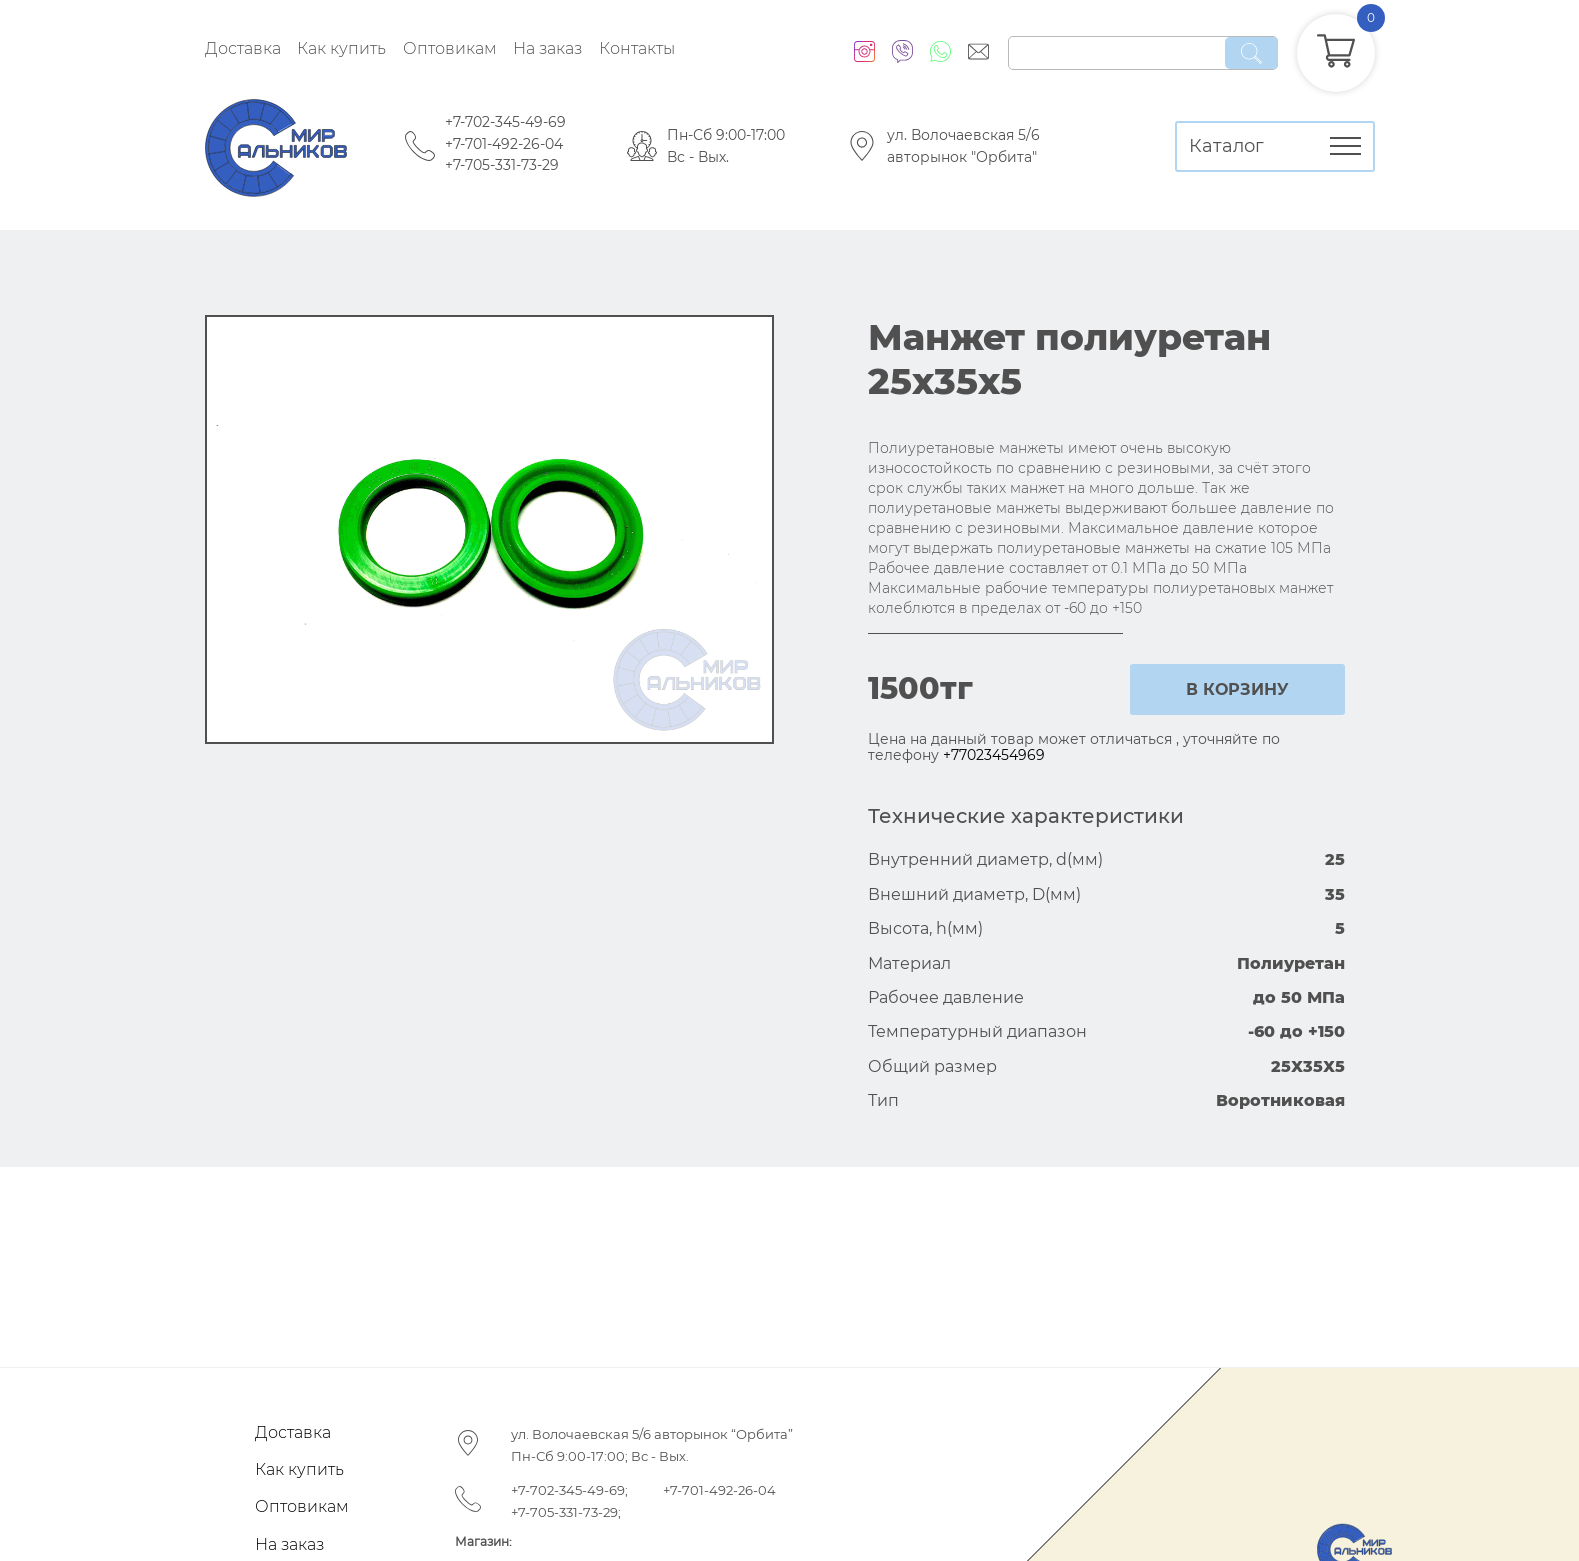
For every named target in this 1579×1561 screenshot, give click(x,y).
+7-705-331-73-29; (566, 1512)
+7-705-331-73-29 (502, 165)
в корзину (1237, 689)
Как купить (341, 48)
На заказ (547, 48)
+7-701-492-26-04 (504, 144)
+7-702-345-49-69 (505, 122)
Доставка (243, 48)
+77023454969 (994, 755)
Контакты (637, 48)
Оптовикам (450, 48)
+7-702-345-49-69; (569, 1490)
